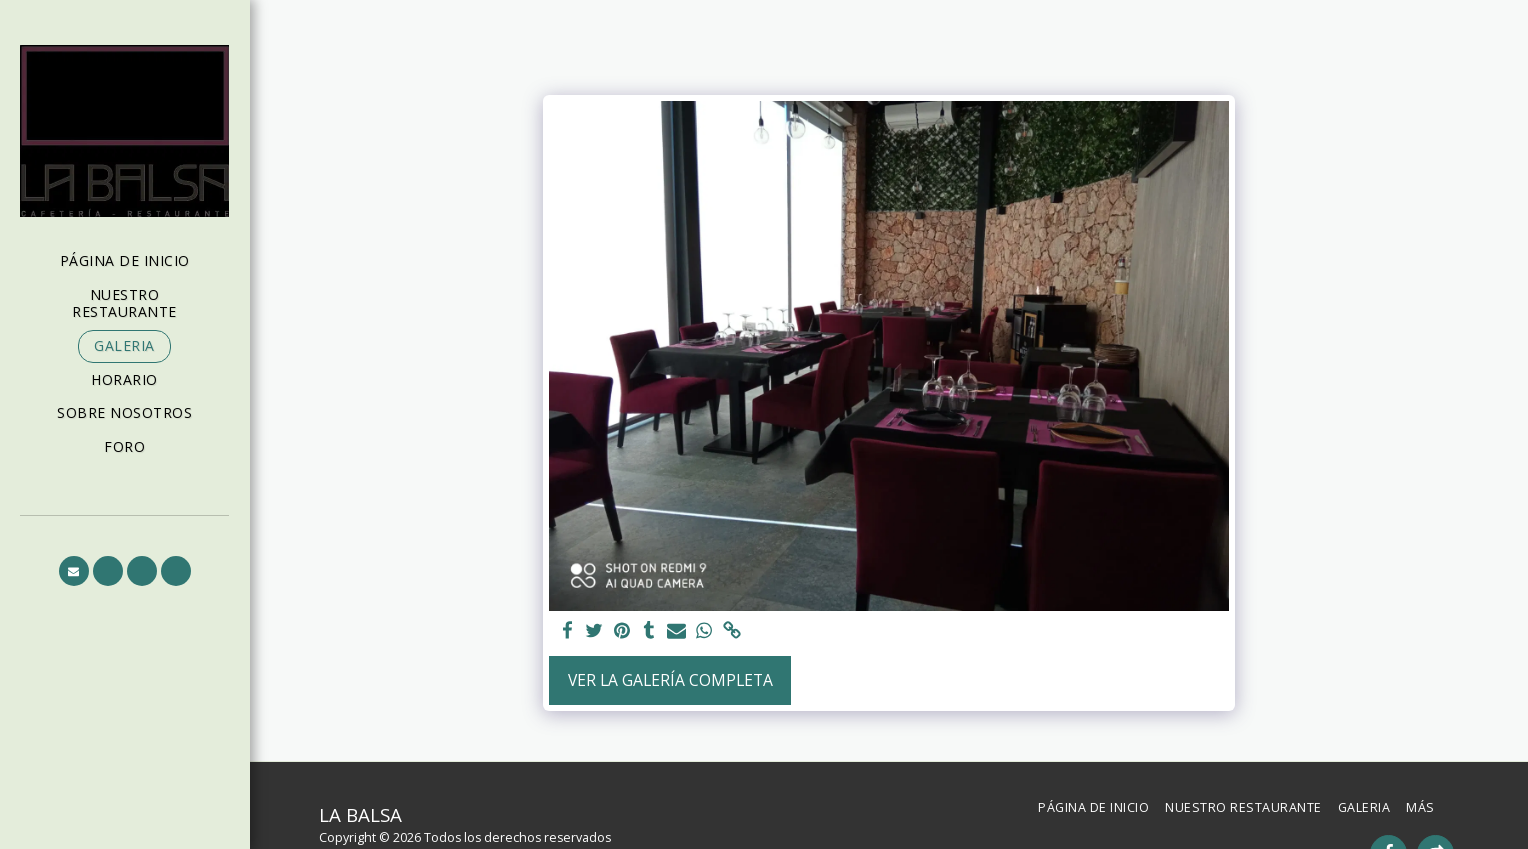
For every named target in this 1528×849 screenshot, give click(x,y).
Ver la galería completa (670, 680)
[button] (74, 571)
